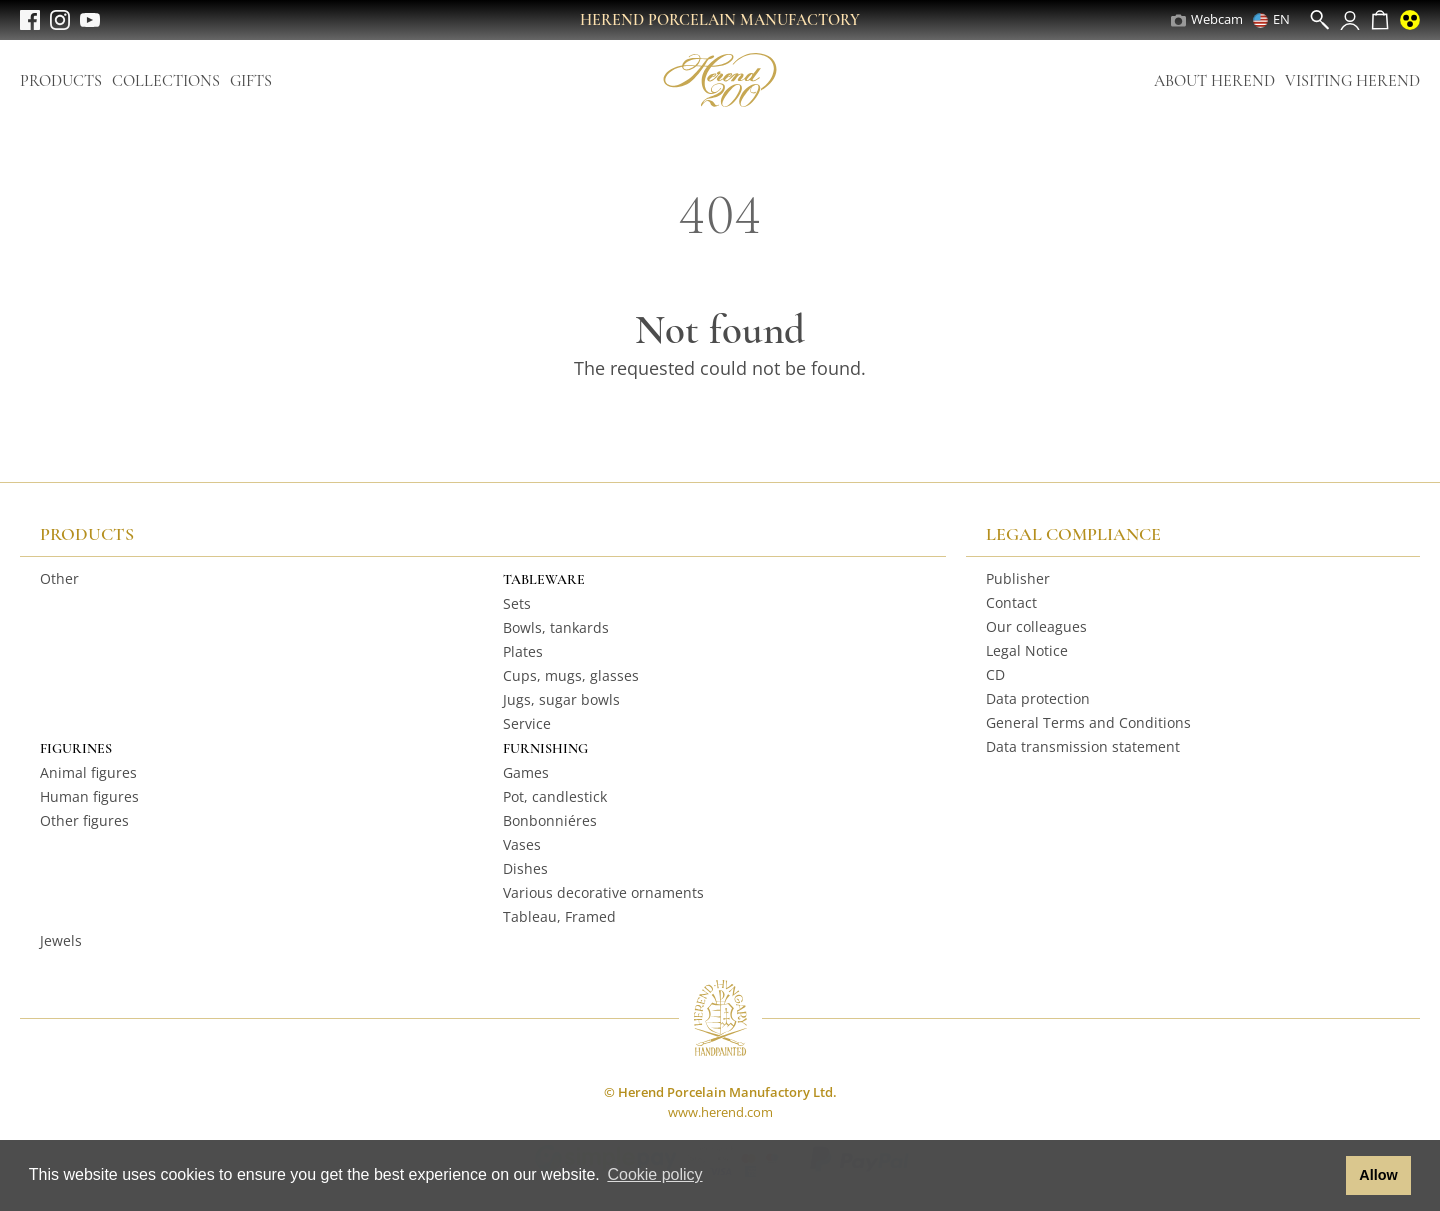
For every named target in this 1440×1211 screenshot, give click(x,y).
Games (526, 772)
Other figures (84, 820)
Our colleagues (1036, 626)
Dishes (525, 868)
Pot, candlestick (555, 796)
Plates (523, 651)
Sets (517, 603)
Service (527, 723)
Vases (522, 844)
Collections (166, 81)
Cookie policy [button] (654, 1174)
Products (61, 81)
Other (59, 578)
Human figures (89, 796)
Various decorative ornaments (603, 892)
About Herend (1214, 81)
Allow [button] (1378, 1175)
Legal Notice (1027, 650)
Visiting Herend (1352, 81)
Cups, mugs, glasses (571, 675)
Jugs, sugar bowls (561, 699)
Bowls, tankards (556, 627)
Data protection (1038, 698)
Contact (1011, 602)
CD (995, 674)
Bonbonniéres (550, 820)
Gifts (251, 81)
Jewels (61, 940)
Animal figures (88, 772)
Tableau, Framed (559, 916)
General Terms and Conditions (1088, 722)
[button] (1325, 1176)
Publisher (1018, 578)
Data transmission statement (1083, 746)
